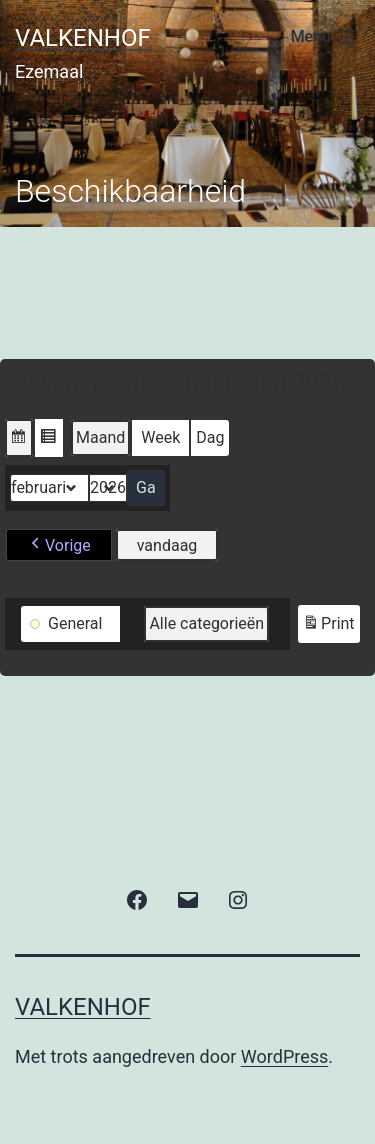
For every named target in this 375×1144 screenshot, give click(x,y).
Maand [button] (100, 437)
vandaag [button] (167, 545)
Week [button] (160, 437)
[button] (19, 438)
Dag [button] (210, 437)
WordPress (284, 1056)
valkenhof (83, 38)
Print (328, 626)
